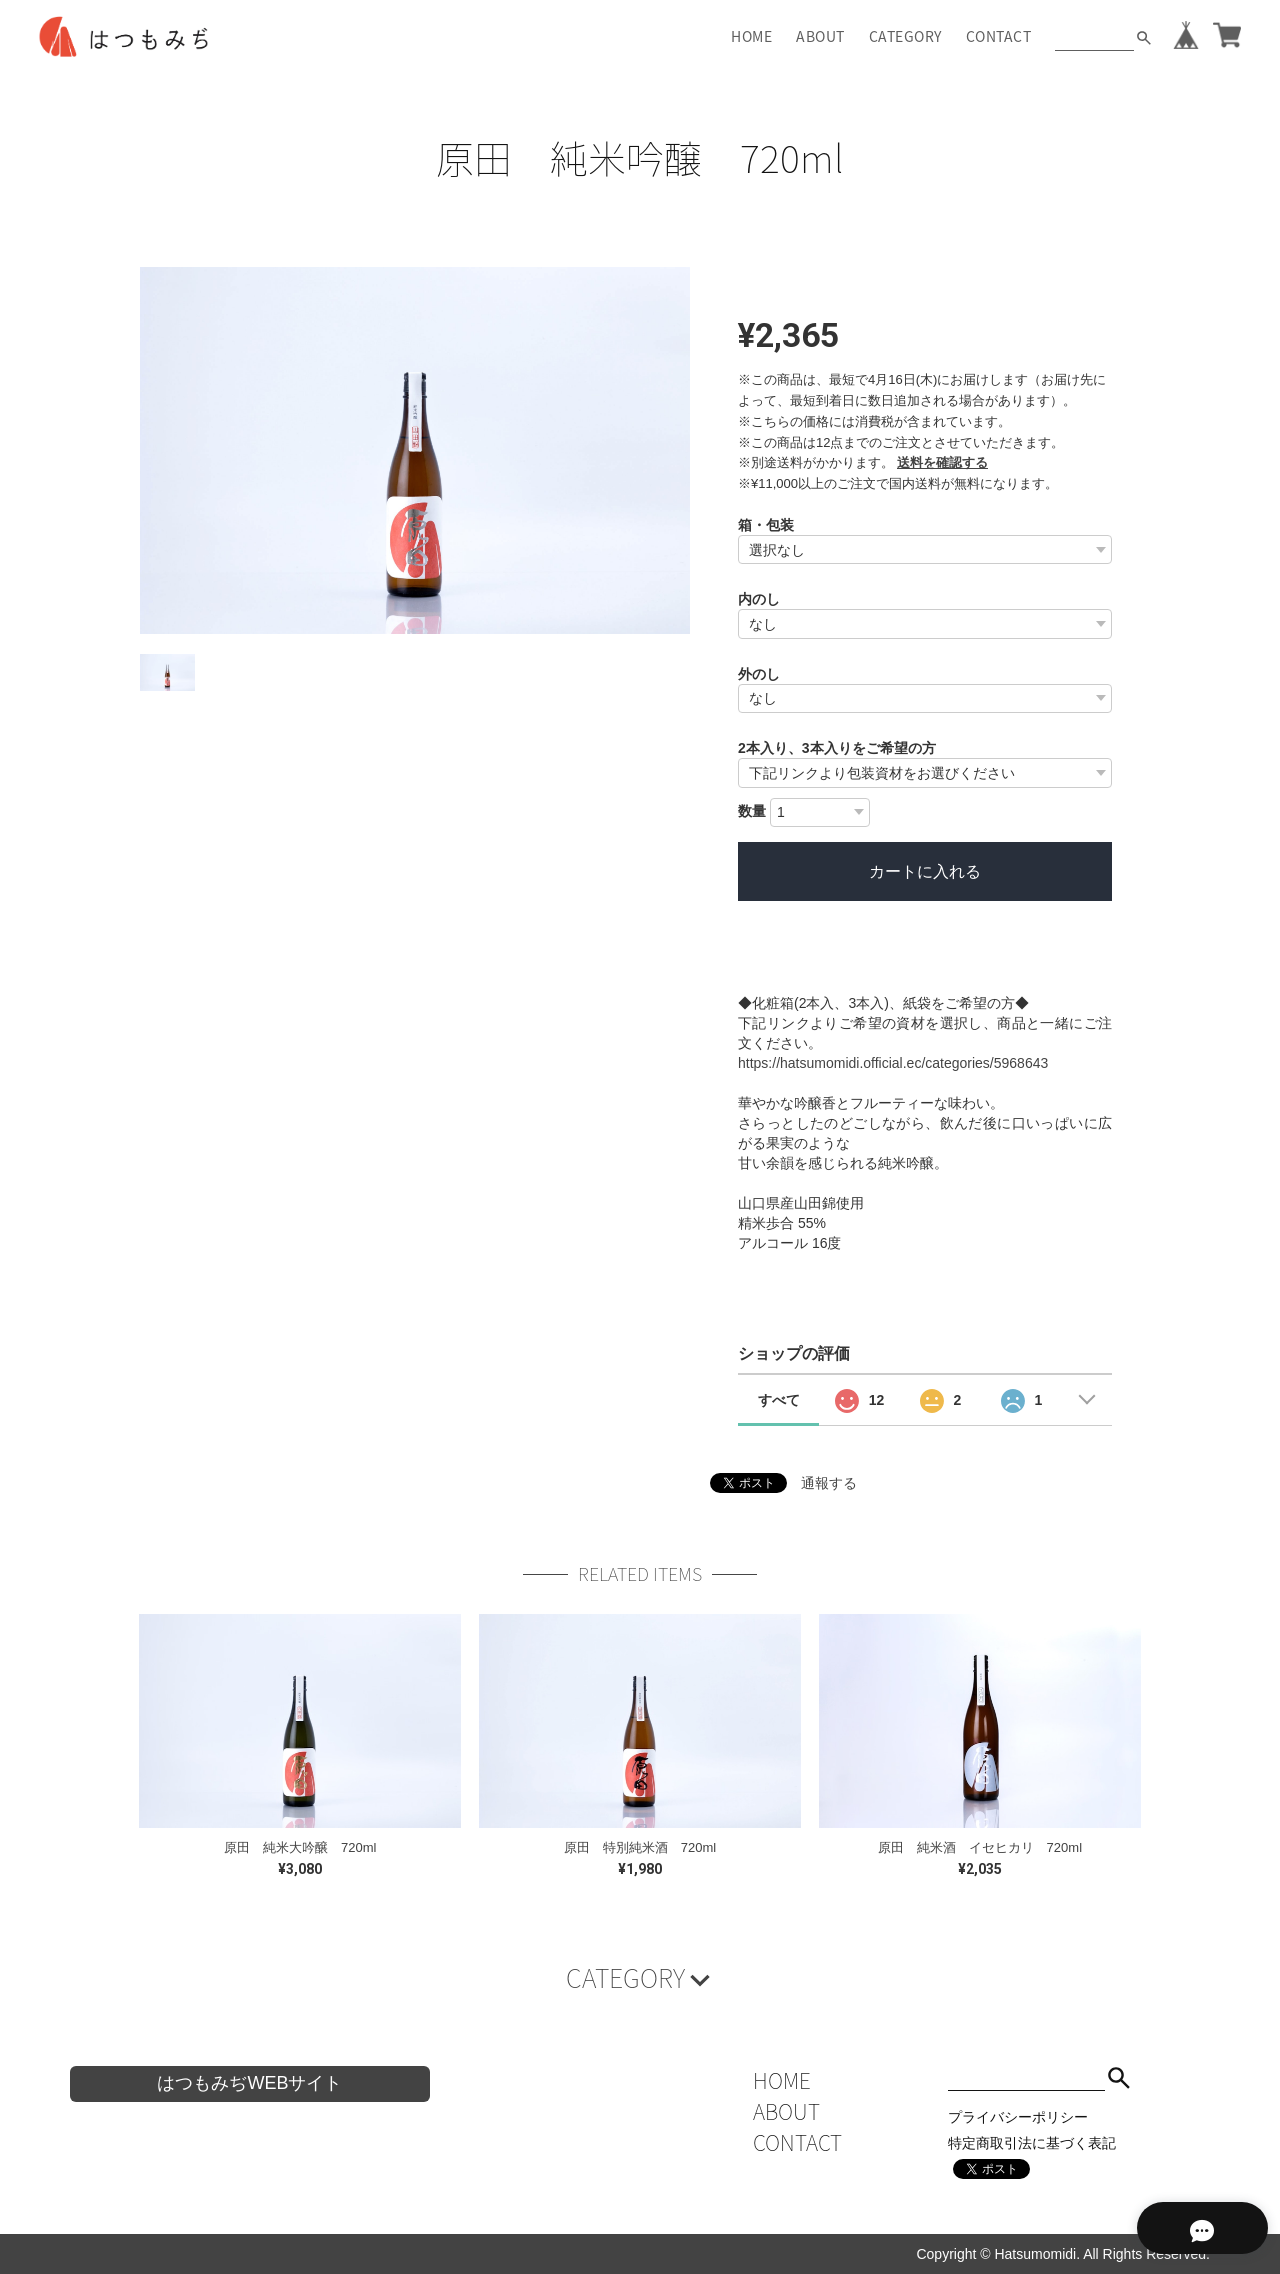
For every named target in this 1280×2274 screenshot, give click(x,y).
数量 (752, 811)
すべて (779, 1400)
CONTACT (999, 36)
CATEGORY (905, 36)
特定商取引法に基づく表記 (1032, 2143)
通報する (829, 1483)
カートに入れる (925, 871)
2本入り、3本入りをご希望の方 (837, 748)
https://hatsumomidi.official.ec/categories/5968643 (893, 1063)
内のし (759, 599)
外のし (759, 674)
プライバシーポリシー (1018, 2117)
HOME (751, 36)
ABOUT (820, 36)
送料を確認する (942, 462)
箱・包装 (766, 525)
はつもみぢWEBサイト (249, 2083)
